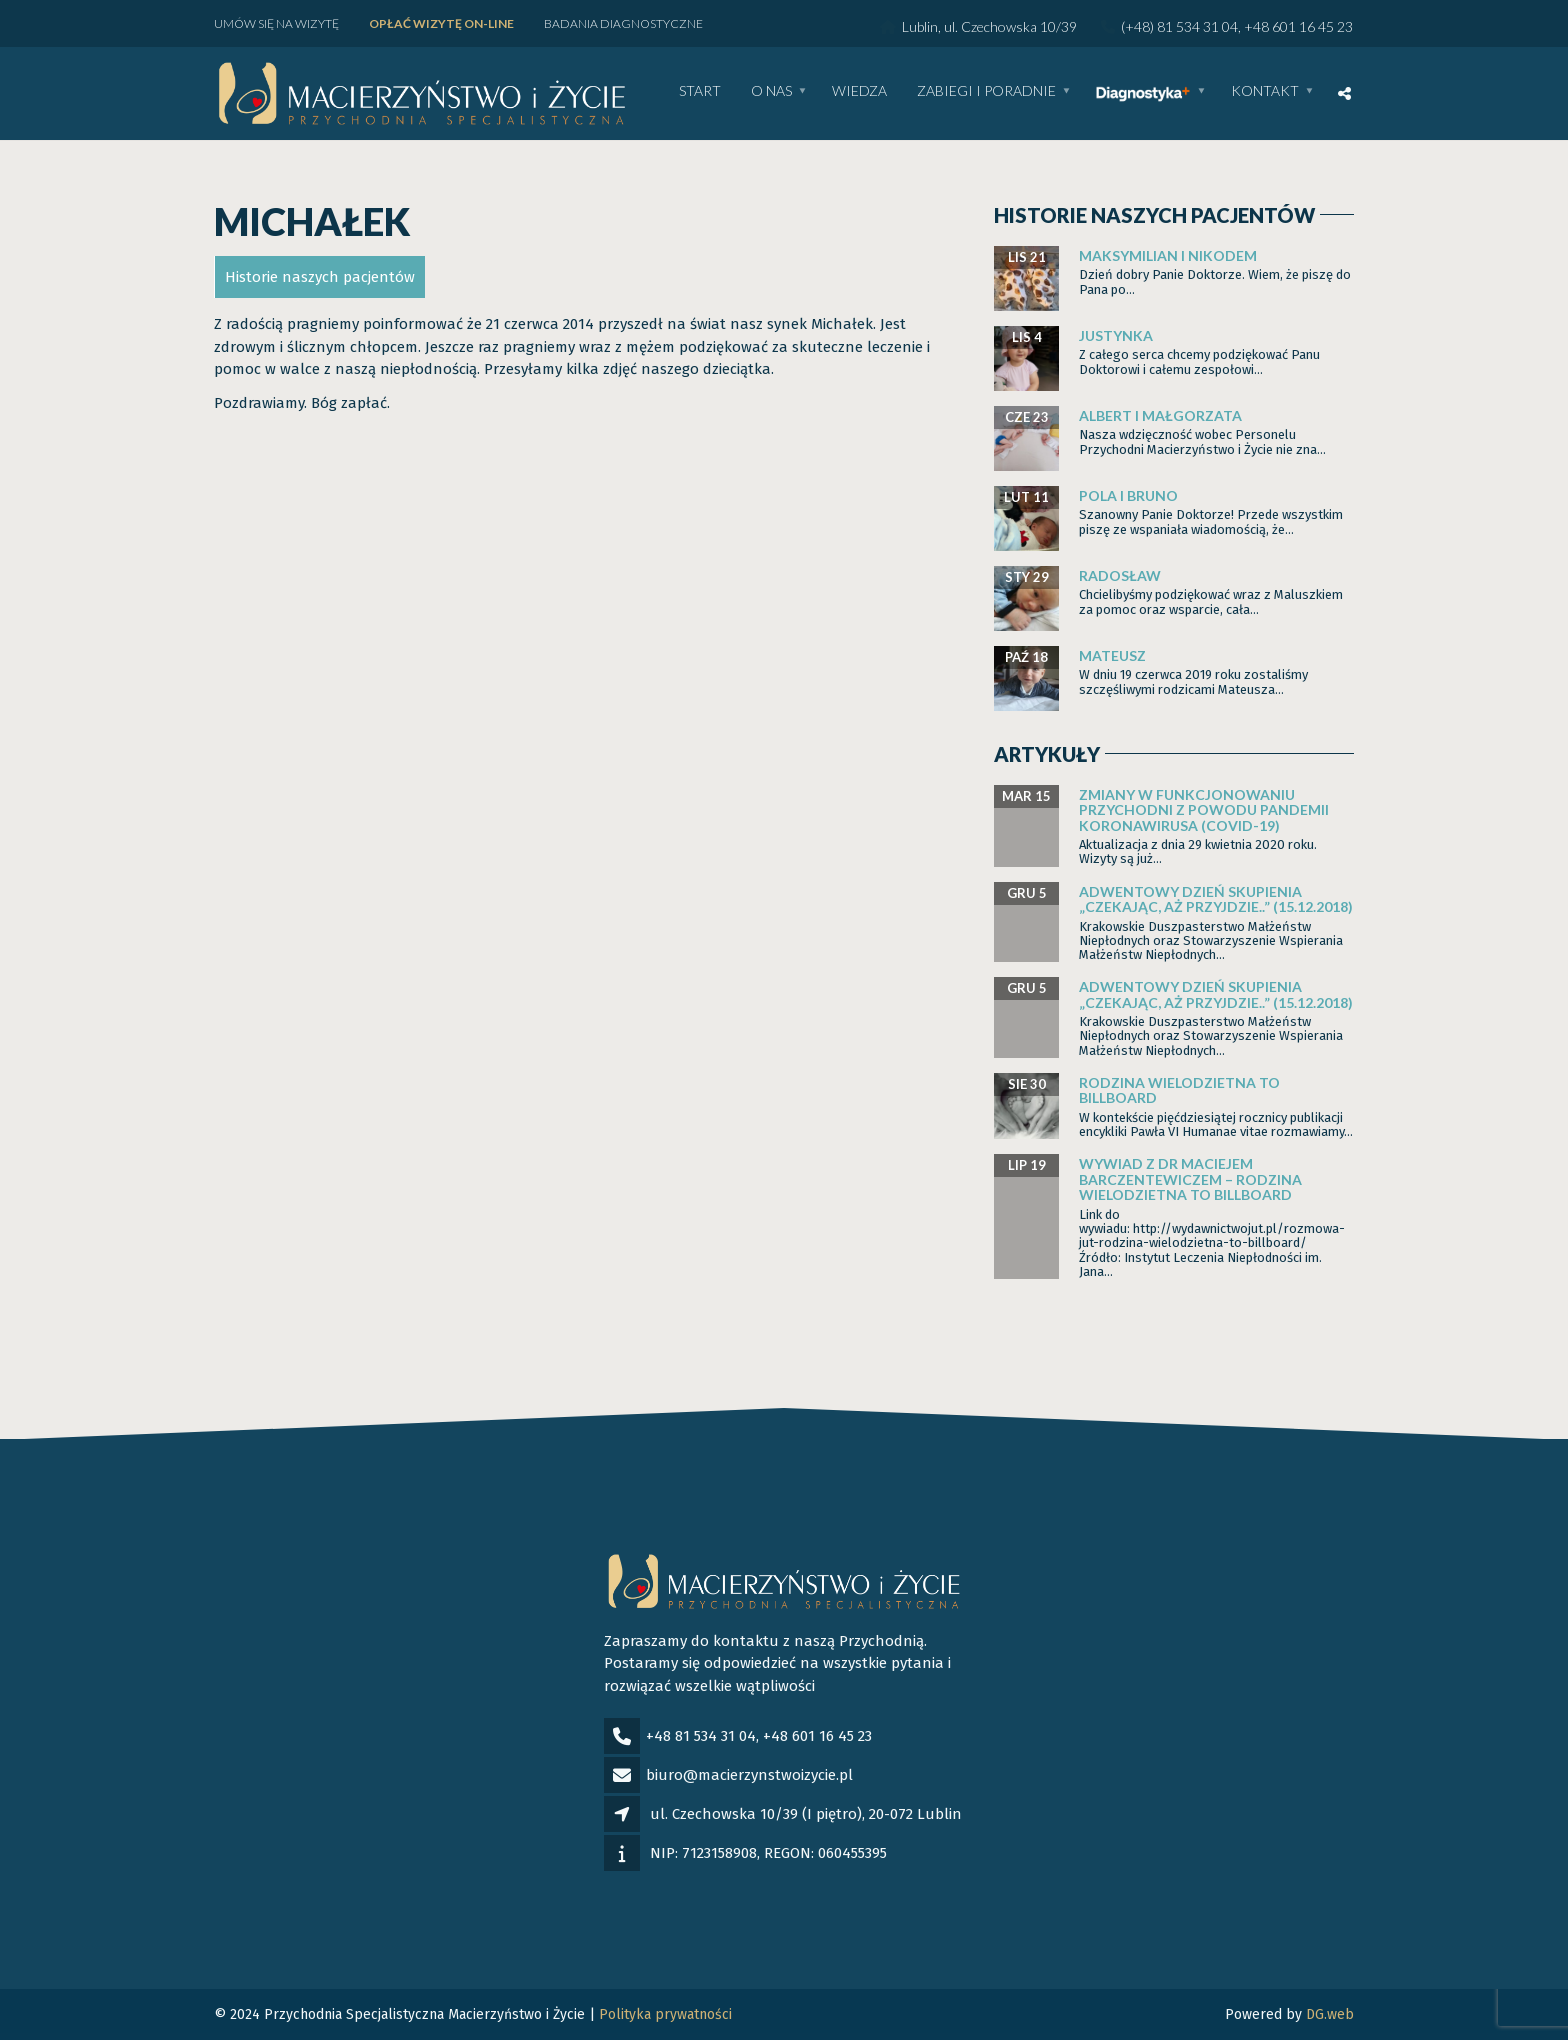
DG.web (1330, 2014)
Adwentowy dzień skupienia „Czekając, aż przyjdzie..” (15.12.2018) (1216, 899)
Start (700, 91)
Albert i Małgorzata (1160, 415)
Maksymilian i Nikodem (1168, 255)
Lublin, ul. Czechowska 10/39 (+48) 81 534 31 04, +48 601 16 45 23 (1116, 26)
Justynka (1116, 335)
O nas (771, 91)
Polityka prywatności (665, 2014)
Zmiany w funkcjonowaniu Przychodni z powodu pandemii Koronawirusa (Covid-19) (1204, 810)
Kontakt (1265, 91)
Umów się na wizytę (276, 23)
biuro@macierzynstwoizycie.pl (749, 1775)
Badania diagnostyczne (623, 23)
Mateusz (1112, 655)
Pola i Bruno (1128, 495)
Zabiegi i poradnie (986, 91)
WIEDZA (859, 91)
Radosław (1120, 575)
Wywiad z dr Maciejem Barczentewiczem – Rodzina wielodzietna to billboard (1190, 1179)
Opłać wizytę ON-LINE (441, 23)
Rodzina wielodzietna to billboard (1179, 1090)
